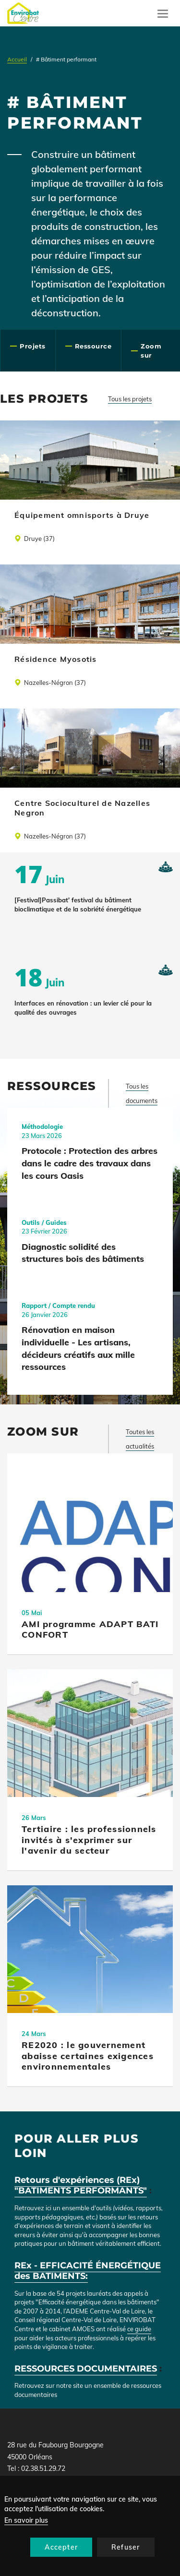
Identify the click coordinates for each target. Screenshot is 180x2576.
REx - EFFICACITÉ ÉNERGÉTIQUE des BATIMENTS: (87, 2271)
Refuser (125, 2547)
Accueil (17, 59)
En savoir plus (26, 2520)
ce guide (139, 2329)
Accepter (61, 2547)
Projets (33, 346)
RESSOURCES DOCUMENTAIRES (85, 2368)
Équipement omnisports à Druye (81, 515)
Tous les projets (130, 399)
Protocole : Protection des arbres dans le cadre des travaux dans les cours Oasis (89, 1163)
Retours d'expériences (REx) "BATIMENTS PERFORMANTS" (80, 2185)
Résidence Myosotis (55, 659)
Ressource (93, 346)
